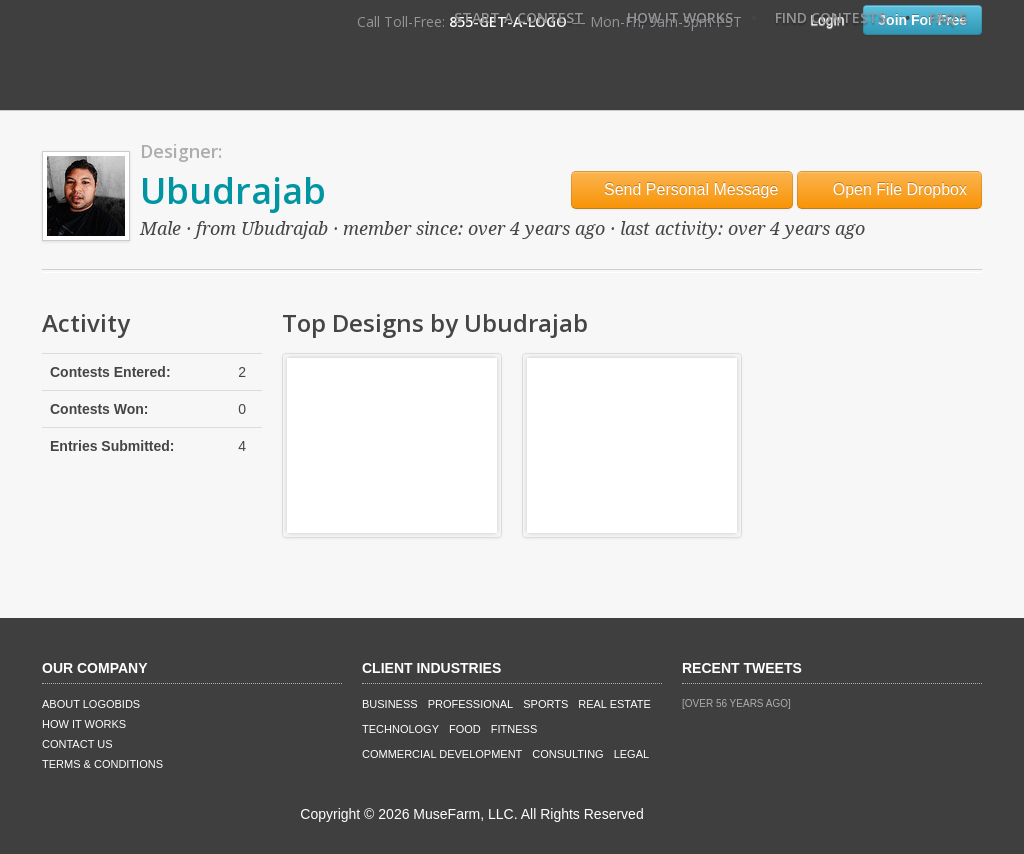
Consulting (567, 754)
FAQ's (948, 17)
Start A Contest (519, 17)
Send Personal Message (682, 189)
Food (465, 729)
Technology (400, 729)
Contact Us (77, 744)
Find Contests (830, 17)
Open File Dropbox (889, 189)
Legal (631, 754)
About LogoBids (91, 704)
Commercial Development (442, 754)
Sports (545, 704)
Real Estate (614, 704)
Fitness (514, 729)
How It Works (680, 17)
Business (390, 704)
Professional (471, 704)
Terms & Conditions (102, 764)
